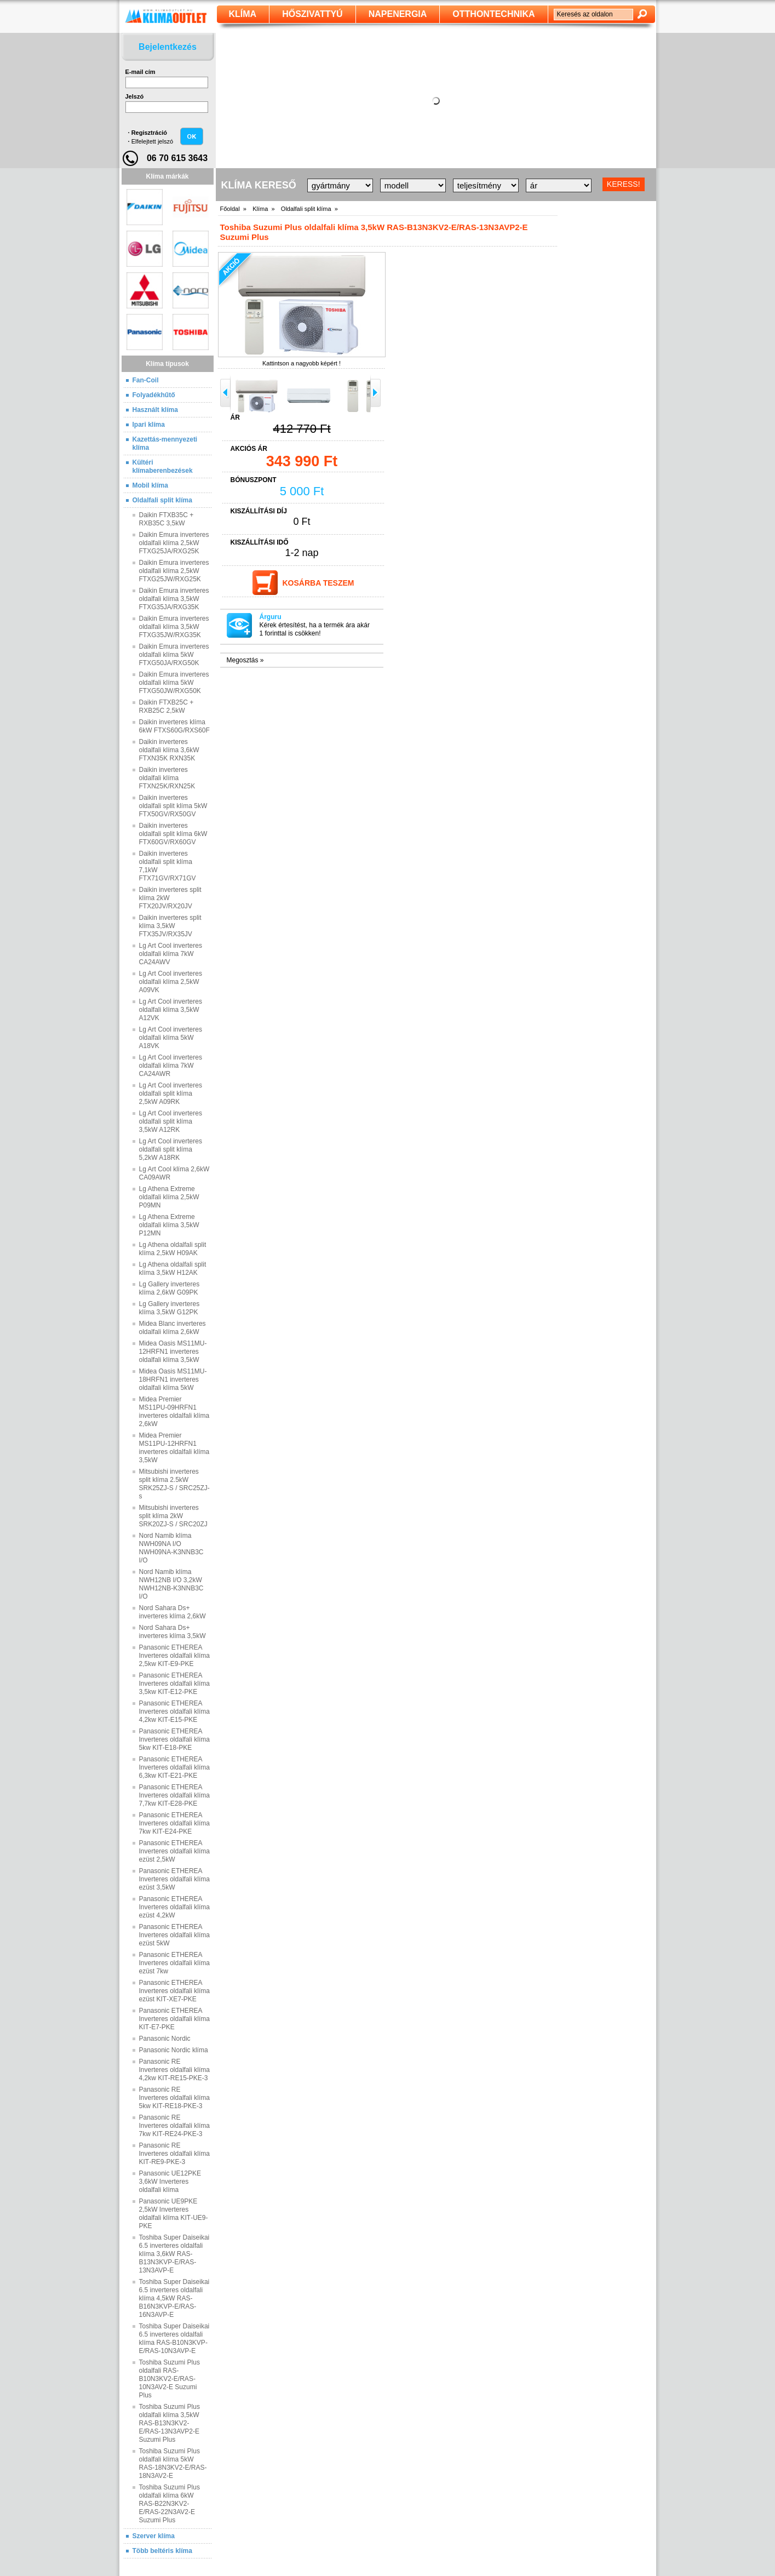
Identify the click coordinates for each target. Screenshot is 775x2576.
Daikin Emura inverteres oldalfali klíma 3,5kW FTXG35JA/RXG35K (174, 599)
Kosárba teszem (318, 583)
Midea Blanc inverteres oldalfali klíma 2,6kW (172, 1328)
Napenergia (398, 14)
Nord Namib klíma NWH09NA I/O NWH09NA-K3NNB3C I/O (171, 1548)
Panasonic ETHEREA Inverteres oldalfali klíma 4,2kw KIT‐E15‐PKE (174, 1711)
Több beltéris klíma (162, 2551)
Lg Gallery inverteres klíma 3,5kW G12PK (169, 1308)
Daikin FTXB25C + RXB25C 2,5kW (166, 706)
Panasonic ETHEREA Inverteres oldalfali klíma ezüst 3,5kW (174, 1879)
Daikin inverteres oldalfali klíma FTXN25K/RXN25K (167, 778)
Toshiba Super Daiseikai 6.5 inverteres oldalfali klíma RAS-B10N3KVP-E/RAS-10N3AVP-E (174, 2338)
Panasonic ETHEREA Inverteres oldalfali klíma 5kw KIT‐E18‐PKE (174, 1739)
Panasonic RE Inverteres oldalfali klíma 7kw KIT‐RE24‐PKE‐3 (174, 2126)
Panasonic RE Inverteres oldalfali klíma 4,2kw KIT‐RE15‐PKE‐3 (174, 2070)
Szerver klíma (154, 2536)
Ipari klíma (149, 424)
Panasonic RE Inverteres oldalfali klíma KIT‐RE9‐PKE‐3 (174, 2154)
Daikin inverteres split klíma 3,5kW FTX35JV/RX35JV (170, 926)
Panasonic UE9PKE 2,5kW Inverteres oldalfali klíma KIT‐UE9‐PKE (173, 2213)
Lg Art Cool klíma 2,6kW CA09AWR (174, 1173)
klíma (243, 14)
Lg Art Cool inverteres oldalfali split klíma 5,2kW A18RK (170, 1149)
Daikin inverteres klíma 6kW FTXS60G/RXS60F (174, 726)
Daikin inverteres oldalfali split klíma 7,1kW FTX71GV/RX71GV (167, 866)
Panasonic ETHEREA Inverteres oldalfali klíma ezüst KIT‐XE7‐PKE (174, 1991)
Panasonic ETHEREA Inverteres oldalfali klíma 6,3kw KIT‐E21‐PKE (174, 1767)
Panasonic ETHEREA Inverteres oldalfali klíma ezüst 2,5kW (174, 1851)
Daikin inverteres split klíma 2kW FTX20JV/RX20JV (170, 898)
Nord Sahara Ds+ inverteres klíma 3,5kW (172, 1632)
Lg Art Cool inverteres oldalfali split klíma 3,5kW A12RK (170, 1121)
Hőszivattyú (312, 14)
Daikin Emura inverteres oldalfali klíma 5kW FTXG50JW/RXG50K (174, 683)
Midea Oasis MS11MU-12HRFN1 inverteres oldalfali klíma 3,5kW (173, 1351)
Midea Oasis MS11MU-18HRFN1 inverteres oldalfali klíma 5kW (173, 1379)
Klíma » (263, 208)
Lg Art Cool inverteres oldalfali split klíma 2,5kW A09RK (170, 1093)
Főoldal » (233, 208)
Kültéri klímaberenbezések (163, 466)
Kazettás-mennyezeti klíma (165, 443)
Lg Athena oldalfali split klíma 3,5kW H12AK (172, 1268)
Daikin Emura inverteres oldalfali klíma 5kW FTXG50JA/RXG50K (174, 655)
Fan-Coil (146, 380)
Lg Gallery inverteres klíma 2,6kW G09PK (169, 1288)
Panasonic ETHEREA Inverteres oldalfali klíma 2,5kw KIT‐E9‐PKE (174, 1656)
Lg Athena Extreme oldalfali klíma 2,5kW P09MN (169, 1197)
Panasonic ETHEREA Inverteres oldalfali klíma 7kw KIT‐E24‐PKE (174, 1823)
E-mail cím (140, 71)
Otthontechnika (493, 14)
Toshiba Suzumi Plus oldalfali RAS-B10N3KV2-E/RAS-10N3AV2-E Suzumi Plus (169, 2379)
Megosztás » (245, 660)
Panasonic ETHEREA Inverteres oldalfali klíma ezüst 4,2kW (174, 1907)
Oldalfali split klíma (162, 500)
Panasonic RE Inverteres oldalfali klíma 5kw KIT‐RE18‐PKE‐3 (174, 2098)
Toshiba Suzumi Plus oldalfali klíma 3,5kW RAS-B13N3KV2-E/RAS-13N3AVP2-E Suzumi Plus (169, 2423)
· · (151, 137)
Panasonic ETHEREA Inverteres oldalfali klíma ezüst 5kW (174, 1935)
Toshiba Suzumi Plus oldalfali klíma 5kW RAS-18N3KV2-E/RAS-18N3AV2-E (173, 2463)
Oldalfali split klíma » (309, 208)
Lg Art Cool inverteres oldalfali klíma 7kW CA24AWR (170, 1066)
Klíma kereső (258, 185)
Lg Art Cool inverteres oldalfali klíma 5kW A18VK (170, 1038)
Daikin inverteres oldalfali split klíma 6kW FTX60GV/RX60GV (173, 834)
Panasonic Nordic (165, 2038)
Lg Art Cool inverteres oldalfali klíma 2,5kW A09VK (170, 982)
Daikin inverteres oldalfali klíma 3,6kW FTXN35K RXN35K (169, 750)
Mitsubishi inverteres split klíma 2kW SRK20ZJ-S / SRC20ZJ (173, 1516)
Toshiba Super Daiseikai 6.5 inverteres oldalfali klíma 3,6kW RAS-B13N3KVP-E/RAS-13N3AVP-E (174, 2254)
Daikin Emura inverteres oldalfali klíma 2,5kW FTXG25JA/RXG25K (174, 543)
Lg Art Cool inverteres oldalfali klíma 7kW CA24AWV (170, 954)
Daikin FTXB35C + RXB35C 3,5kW (166, 519)
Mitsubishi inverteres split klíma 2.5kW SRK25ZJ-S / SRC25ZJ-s (174, 1484)
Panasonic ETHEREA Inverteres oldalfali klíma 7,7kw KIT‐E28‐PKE (174, 1795)
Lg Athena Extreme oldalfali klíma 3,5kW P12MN (169, 1225)
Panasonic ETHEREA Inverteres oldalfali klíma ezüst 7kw (174, 1963)
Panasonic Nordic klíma (173, 2050)
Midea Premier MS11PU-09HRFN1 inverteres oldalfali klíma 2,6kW (174, 1411)
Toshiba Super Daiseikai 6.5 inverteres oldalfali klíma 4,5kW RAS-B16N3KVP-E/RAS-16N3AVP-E (174, 2298)
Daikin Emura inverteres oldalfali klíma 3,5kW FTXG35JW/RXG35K (174, 627)
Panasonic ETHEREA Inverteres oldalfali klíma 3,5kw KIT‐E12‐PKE (174, 1683)
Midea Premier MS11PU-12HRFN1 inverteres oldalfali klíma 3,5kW (174, 1448)
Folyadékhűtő (154, 395)
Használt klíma (155, 410)
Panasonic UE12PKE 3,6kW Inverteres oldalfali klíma (170, 2181)
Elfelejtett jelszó (152, 141)
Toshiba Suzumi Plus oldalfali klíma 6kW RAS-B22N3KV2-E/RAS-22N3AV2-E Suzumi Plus (169, 2503)
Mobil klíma (150, 485)
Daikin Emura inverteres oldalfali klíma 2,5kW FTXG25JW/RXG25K (174, 571)
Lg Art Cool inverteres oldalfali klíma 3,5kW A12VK (170, 1010)
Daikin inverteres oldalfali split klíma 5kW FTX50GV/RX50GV (173, 806)
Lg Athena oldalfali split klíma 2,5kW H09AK (172, 1249)
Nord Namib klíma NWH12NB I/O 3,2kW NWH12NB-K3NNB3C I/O (171, 1584)
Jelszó (134, 96)
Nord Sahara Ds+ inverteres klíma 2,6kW (172, 1612)
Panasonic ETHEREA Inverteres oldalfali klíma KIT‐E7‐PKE (174, 2019)
